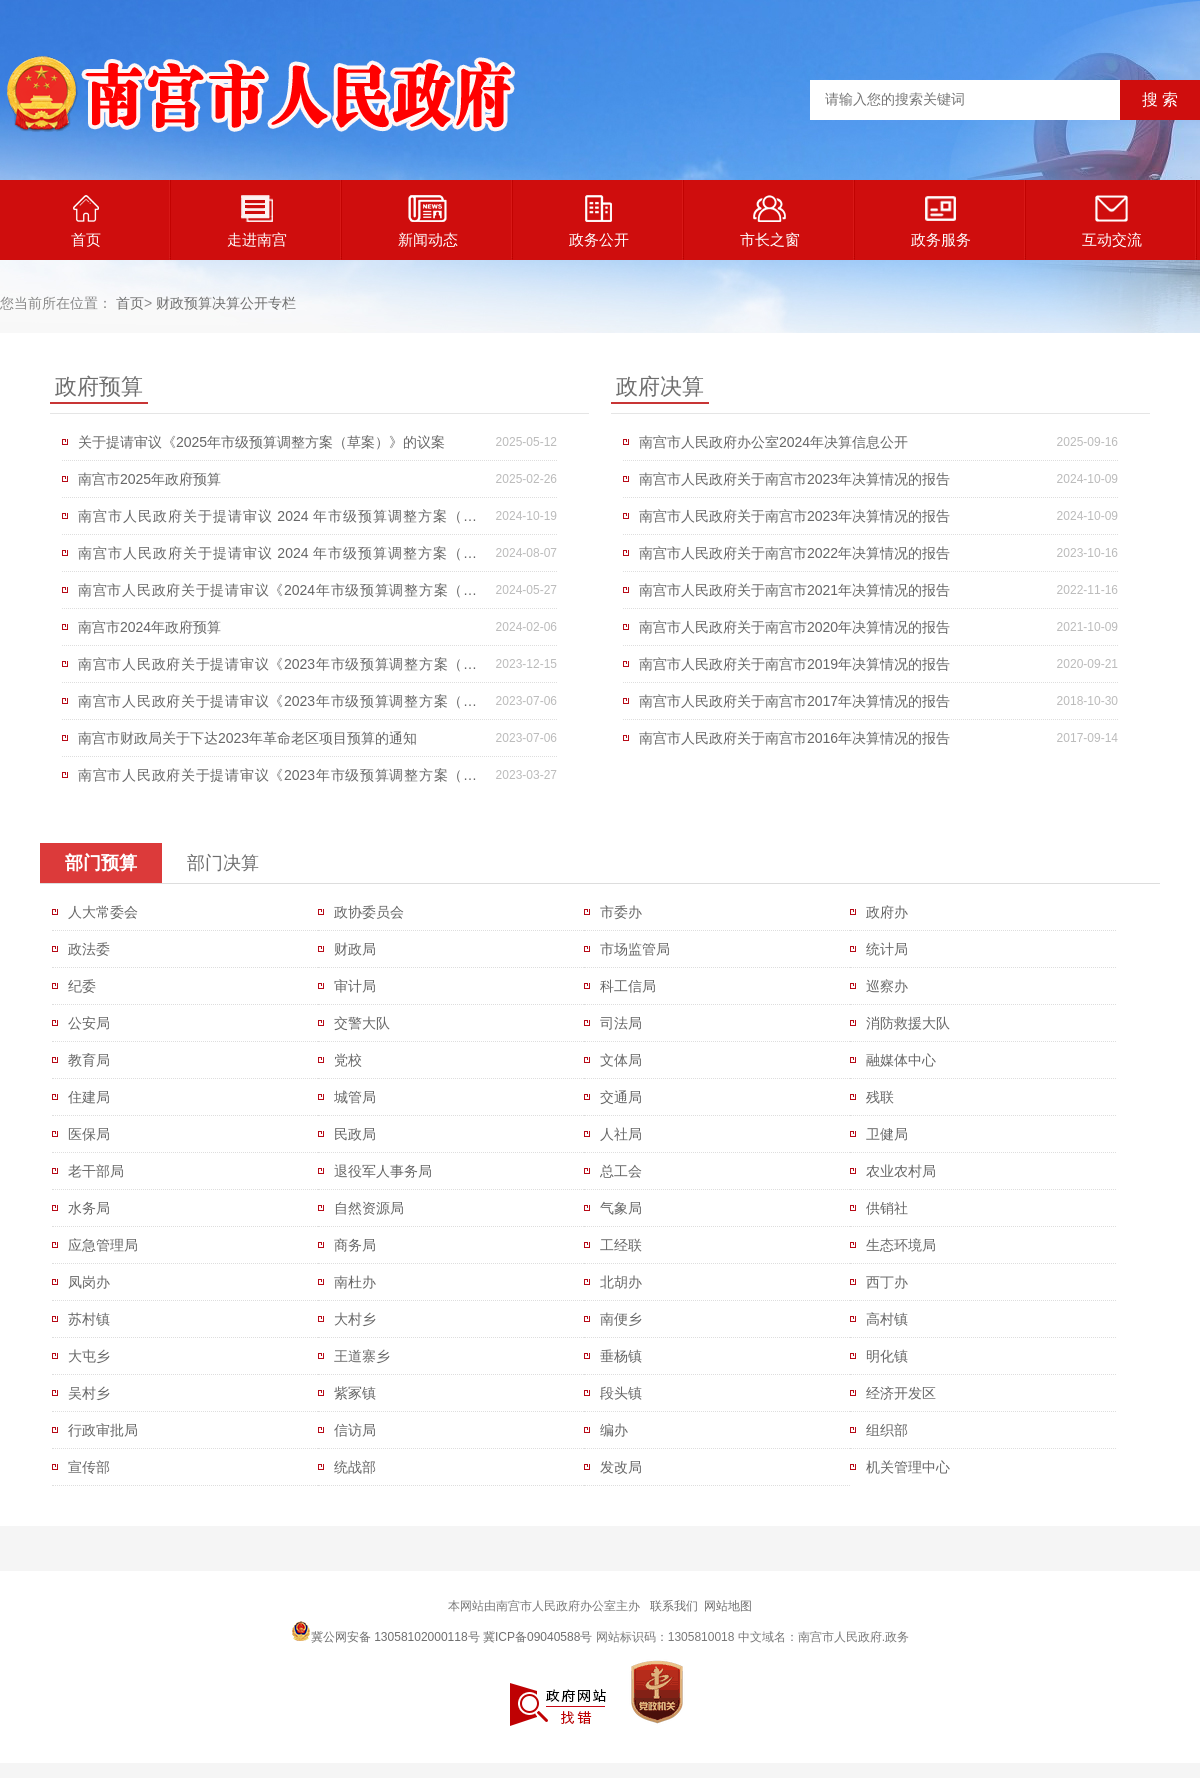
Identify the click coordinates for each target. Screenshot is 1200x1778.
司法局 (621, 1023)
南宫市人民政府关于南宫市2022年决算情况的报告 (794, 553)
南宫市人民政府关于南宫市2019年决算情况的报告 (794, 664)
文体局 (621, 1060)
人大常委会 (103, 912)
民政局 (355, 1134)
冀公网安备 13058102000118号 (385, 1631)
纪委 (82, 986)
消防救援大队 (908, 1023)
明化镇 (887, 1356)
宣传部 (89, 1467)
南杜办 (355, 1282)
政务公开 (599, 221)
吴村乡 (89, 1393)
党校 (348, 1060)
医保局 (89, 1134)
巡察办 (887, 986)
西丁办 (887, 1282)
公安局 (89, 1023)
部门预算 (101, 863)
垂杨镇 (621, 1356)
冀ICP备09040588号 (537, 1637)
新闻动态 (428, 221)
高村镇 (887, 1319)
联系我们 (674, 1606)
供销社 (887, 1208)
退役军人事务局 (383, 1171)
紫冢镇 (355, 1393)
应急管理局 (103, 1245)
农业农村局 (901, 1171)
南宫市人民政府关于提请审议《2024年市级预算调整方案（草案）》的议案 (277, 595)
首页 (86, 221)
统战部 (355, 1467)
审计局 (355, 986)
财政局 (355, 949)
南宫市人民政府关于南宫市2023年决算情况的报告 (794, 479)
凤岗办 (89, 1282)
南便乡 (621, 1319)
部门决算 (223, 863)
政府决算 (660, 386)
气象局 (621, 1208)
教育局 (89, 1060)
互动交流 (1112, 221)
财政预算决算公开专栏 (226, 303)
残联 (880, 1097)
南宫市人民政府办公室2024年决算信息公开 (773, 442)
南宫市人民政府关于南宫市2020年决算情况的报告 (794, 627)
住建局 (89, 1097)
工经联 (621, 1245)
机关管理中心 (908, 1467)
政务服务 (941, 221)
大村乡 (355, 1319)
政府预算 (99, 386)
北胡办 (621, 1282)
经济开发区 (901, 1393)
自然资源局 (369, 1208)
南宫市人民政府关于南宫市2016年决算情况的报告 (794, 738)
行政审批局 (103, 1430)
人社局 (621, 1134)
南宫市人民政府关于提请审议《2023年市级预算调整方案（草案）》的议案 (277, 669)
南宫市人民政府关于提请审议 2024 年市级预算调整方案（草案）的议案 (277, 521)
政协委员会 (369, 912)
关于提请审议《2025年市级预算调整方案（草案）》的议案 (261, 442)
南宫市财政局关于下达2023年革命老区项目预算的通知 (247, 738)
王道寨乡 (362, 1356)
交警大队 (362, 1023)
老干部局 (96, 1171)
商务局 (355, 1245)
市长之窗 (770, 221)
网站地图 (728, 1606)
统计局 (887, 949)
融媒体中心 (901, 1060)
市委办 (621, 912)
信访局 (355, 1430)
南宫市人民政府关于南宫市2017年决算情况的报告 (794, 701)
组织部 (887, 1430)
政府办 (887, 912)
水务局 (89, 1208)
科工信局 (628, 986)
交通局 (621, 1097)
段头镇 (621, 1393)
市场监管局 (635, 949)
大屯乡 (89, 1356)
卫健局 (887, 1134)
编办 (614, 1430)
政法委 (89, 949)
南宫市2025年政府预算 (149, 479)
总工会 (621, 1171)
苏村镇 (89, 1319)
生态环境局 (901, 1245)
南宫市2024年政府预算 (149, 627)
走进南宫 (257, 221)
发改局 (621, 1467)
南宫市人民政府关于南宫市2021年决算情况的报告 (794, 590)
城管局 (355, 1097)
